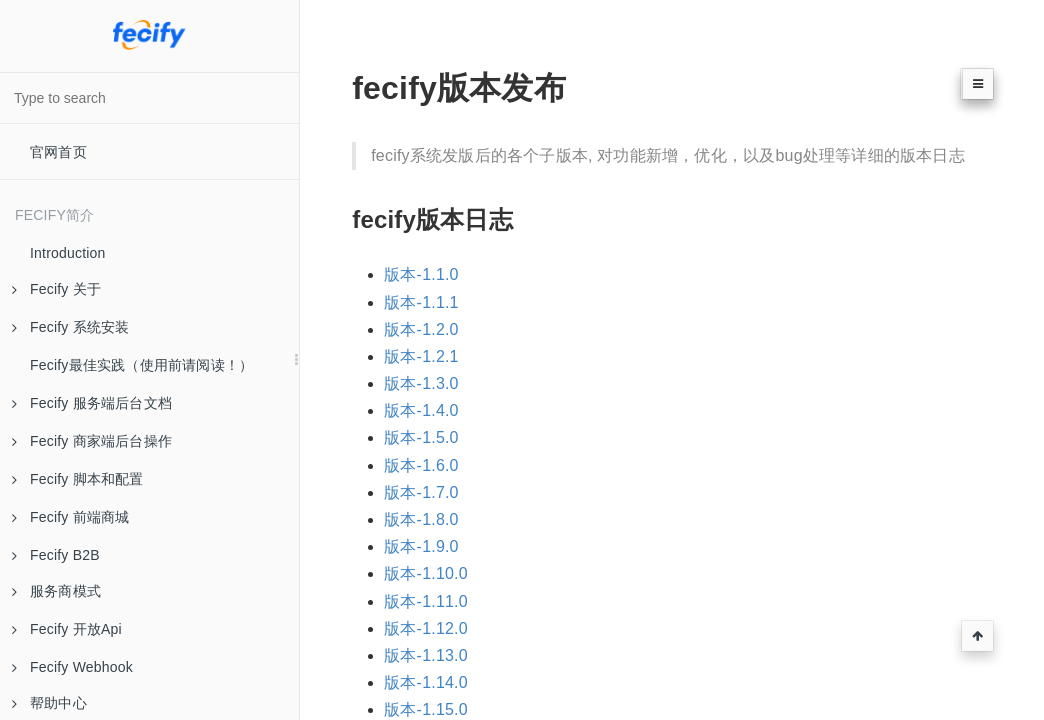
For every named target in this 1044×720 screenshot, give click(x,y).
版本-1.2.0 (421, 329)
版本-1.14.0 (426, 682)
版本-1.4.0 (421, 410)
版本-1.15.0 (426, 709)
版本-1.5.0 (421, 437)
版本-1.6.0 (421, 465)
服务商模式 (56, 591)
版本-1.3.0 (421, 383)
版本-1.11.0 (426, 601)
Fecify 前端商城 (70, 517)
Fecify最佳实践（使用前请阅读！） (141, 365)
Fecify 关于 (56, 289)
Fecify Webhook (72, 667)
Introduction (68, 253)
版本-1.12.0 (426, 628)
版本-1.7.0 (421, 492)
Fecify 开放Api (67, 629)
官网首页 (58, 152)
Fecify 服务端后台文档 (92, 403)
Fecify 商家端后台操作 (92, 441)
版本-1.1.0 (421, 274)
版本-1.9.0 (421, 546)
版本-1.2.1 (421, 356)
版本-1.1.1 (421, 302)
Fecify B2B (56, 555)
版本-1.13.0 (426, 655)
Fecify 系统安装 (70, 327)
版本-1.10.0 (426, 573)
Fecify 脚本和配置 (78, 479)
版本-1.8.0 (421, 519)
